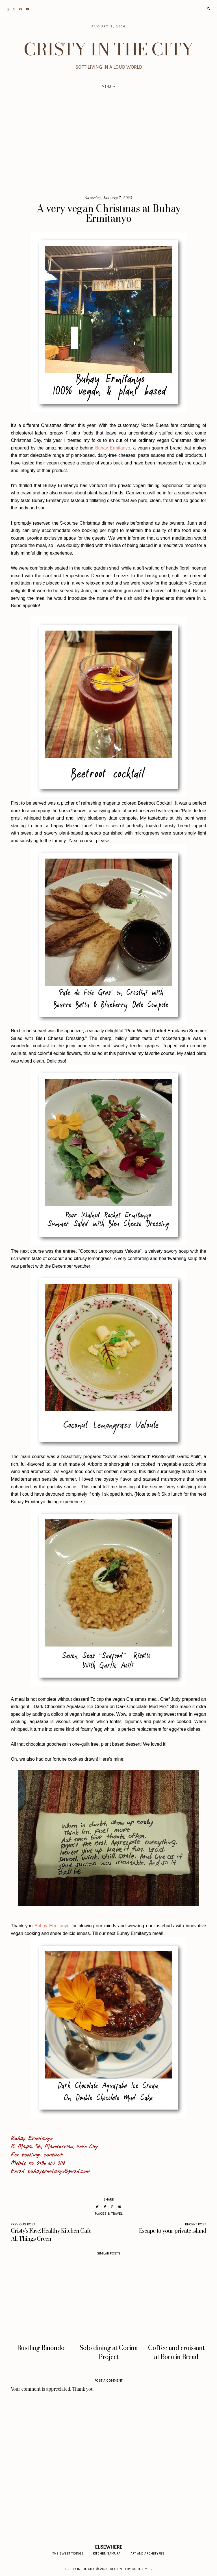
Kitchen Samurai (107, 2553)
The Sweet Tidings (68, 2553)
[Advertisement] (108, 144)
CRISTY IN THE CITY (109, 49)
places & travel (108, 2214)
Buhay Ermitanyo (112, 448)
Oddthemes (142, 2569)
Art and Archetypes (147, 2553)
